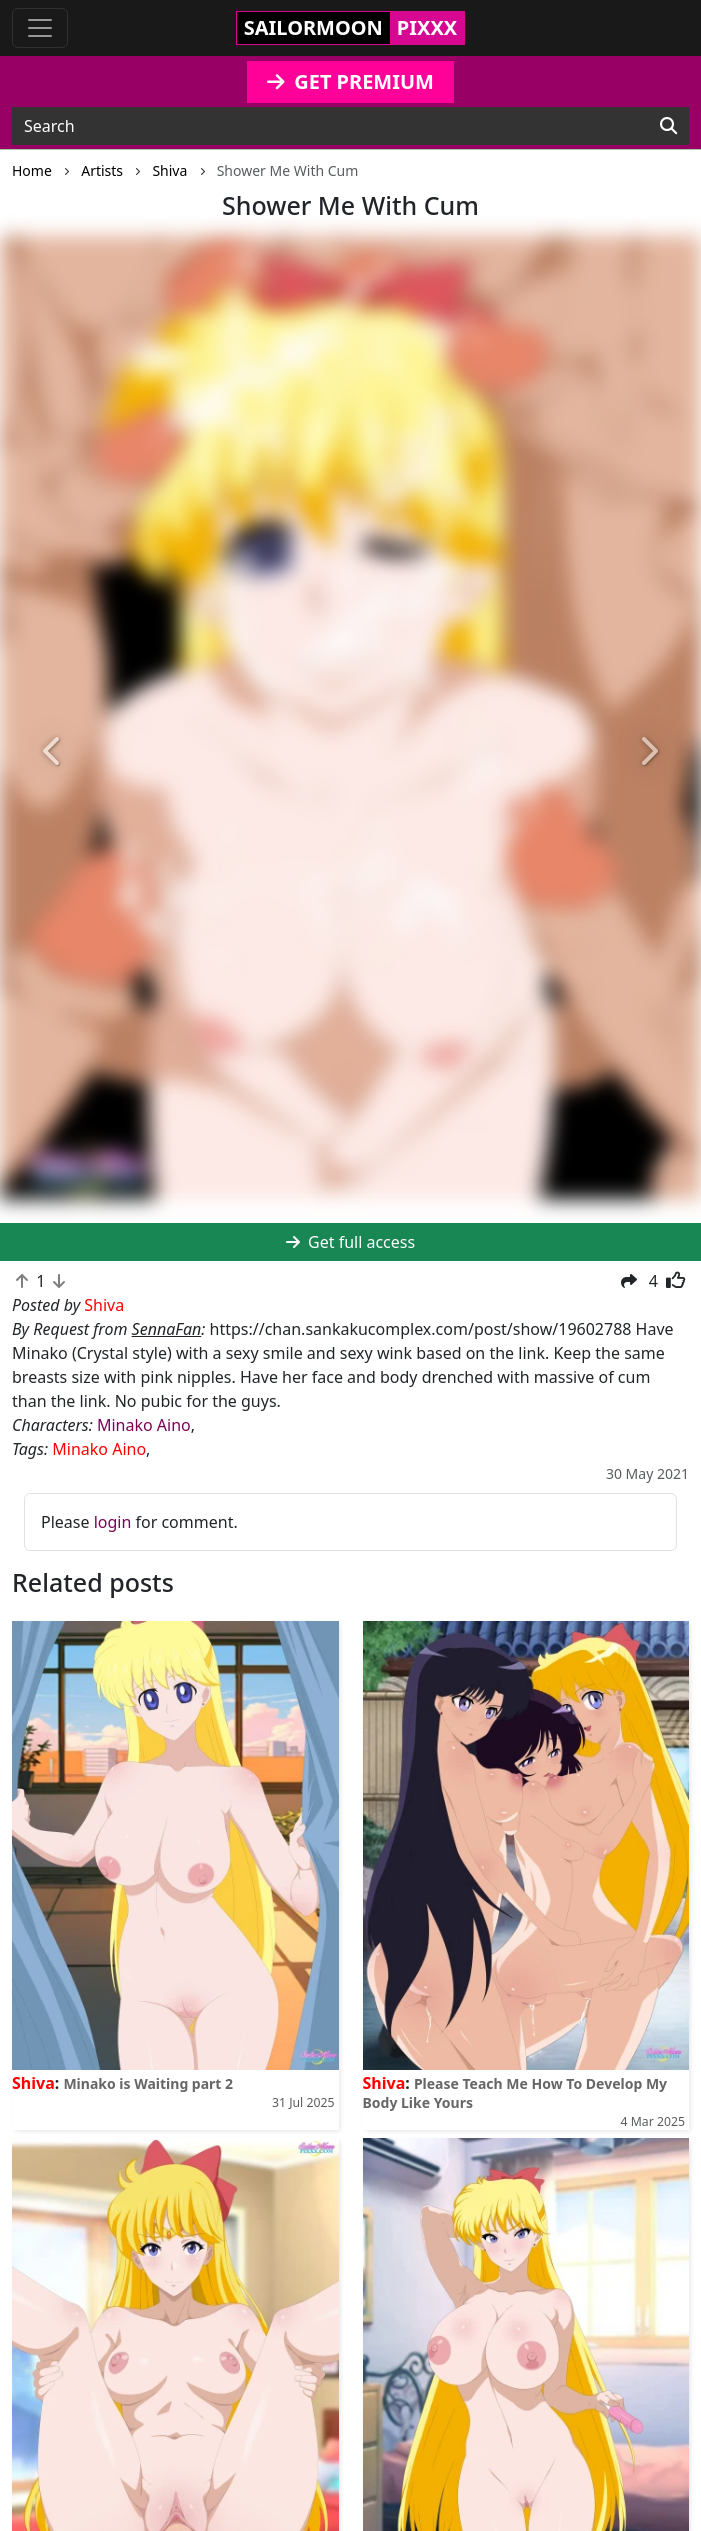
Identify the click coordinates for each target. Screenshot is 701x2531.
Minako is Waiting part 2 (148, 2083)
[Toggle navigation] (40, 28)
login (113, 1522)
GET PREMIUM (350, 81)
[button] (52, 752)
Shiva (33, 2083)
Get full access (350, 1242)
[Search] (668, 126)
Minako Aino (144, 1425)
